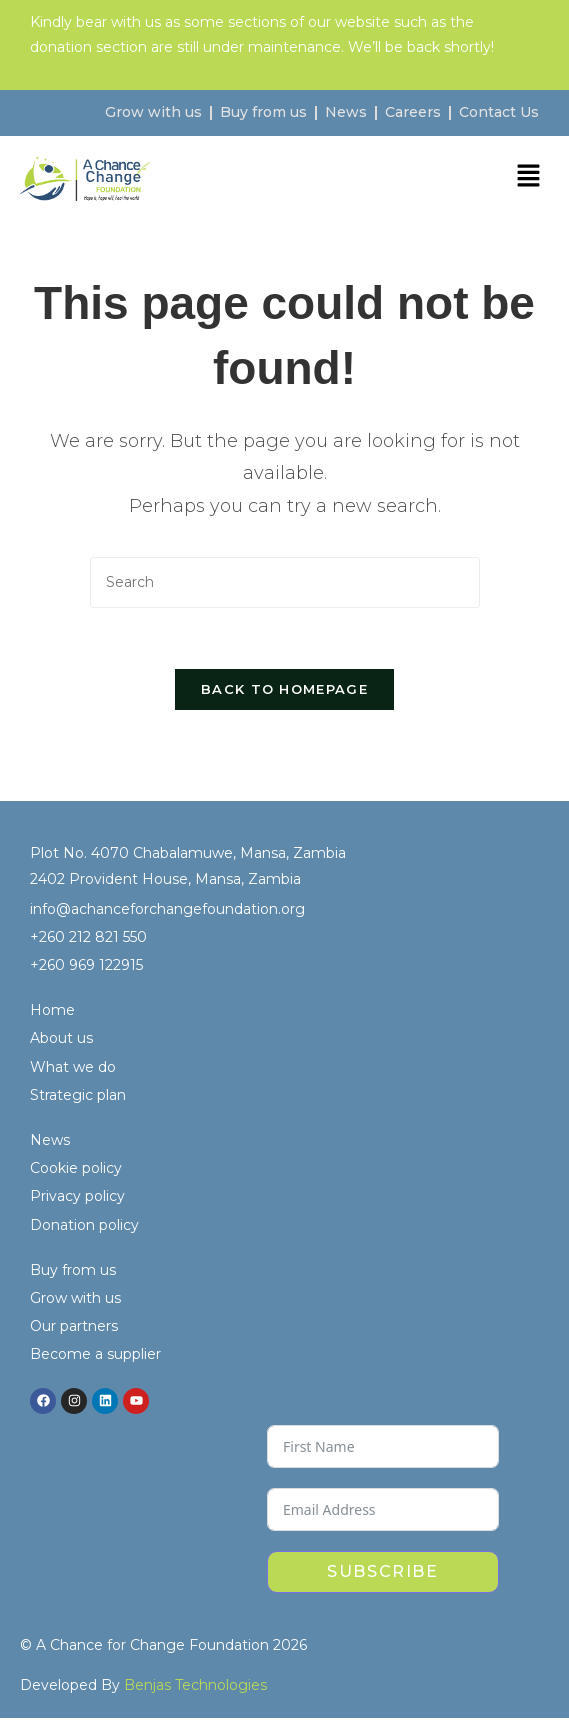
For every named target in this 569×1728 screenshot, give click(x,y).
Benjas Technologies (195, 1685)
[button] (529, 178)
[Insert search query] (285, 582)
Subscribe (382, 1571)
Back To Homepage (284, 689)
